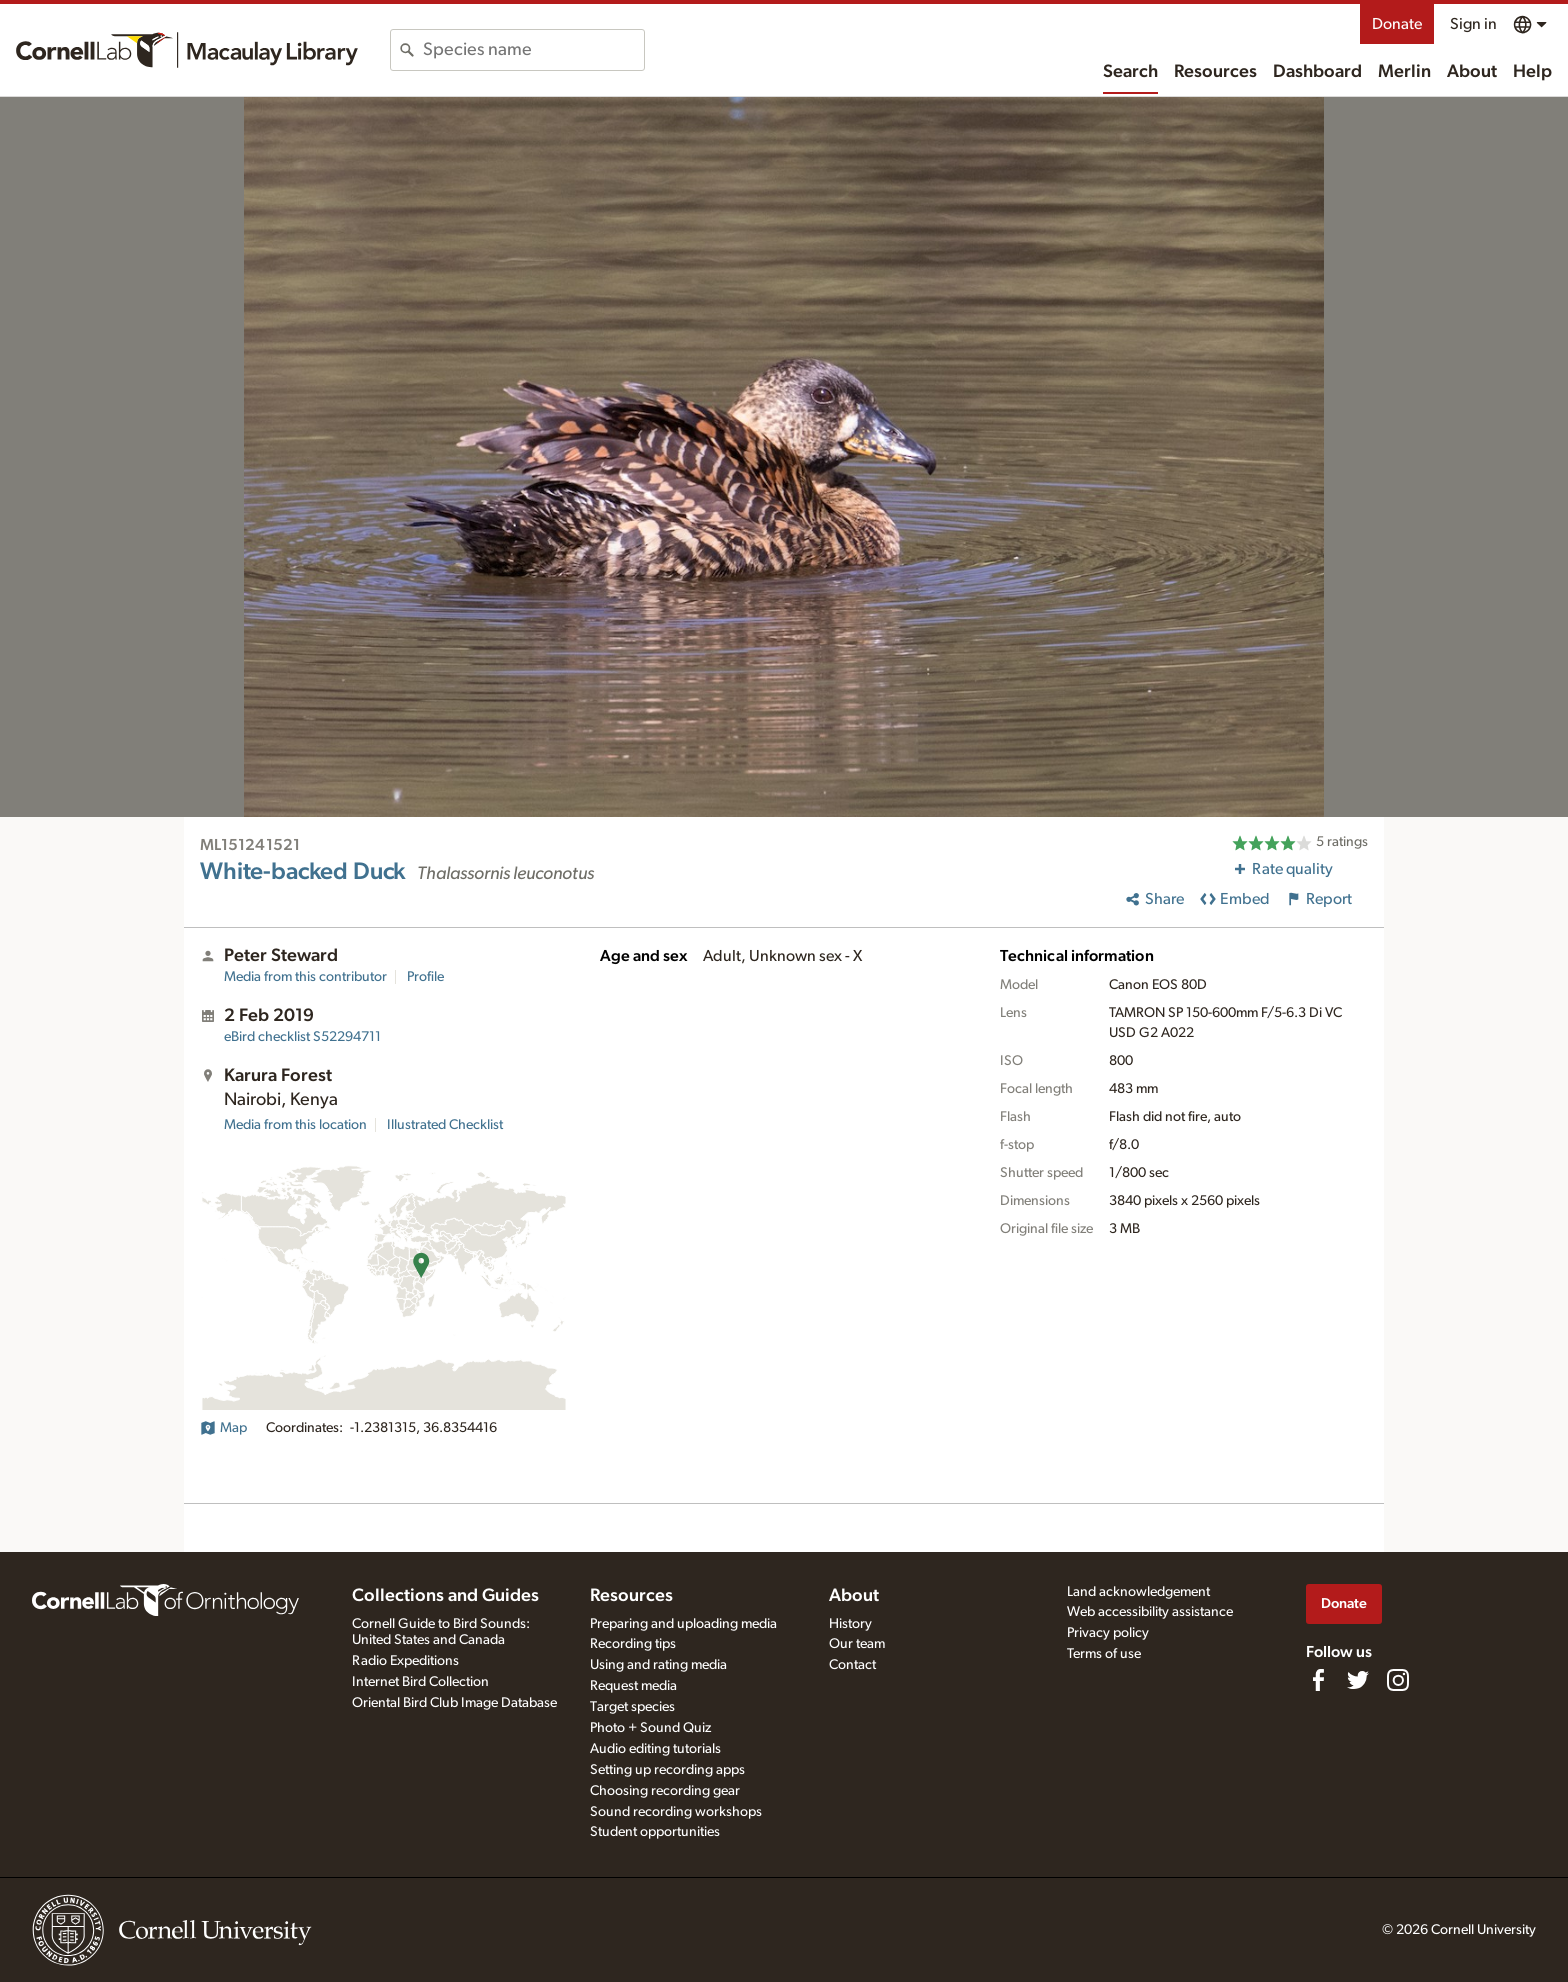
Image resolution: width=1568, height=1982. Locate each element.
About (1472, 72)
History (850, 1624)
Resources (1215, 72)
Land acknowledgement (1138, 1592)
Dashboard (1317, 72)
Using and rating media (658, 1665)
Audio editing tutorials (655, 1749)
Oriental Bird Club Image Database (454, 1703)
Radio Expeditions (405, 1661)
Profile (425, 977)
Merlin (1404, 72)
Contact (852, 1665)
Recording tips (633, 1644)
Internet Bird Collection (420, 1682)
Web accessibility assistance (1150, 1612)
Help (1532, 72)
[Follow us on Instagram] (1398, 1680)
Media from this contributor (305, 977)
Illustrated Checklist (445, 1125)
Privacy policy (1108, 1633)
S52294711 (302, 1037)
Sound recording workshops (676, 1812)
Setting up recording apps (667, 1770)
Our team (857, 1644)
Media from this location (295, 1125)
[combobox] (533, 50)
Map (223, 1428)
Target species (632, 1707)
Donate (1397, 24)
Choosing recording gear (665, 1791)
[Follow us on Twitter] (1358, 1680)
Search (1130, 72)
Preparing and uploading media (683, 1624)
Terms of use (1104, 1654)
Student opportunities (655, 1832)
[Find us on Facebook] (1318, 1680)
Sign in (1473, 24)
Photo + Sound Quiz (650, 1728)
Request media (633, 1686)
